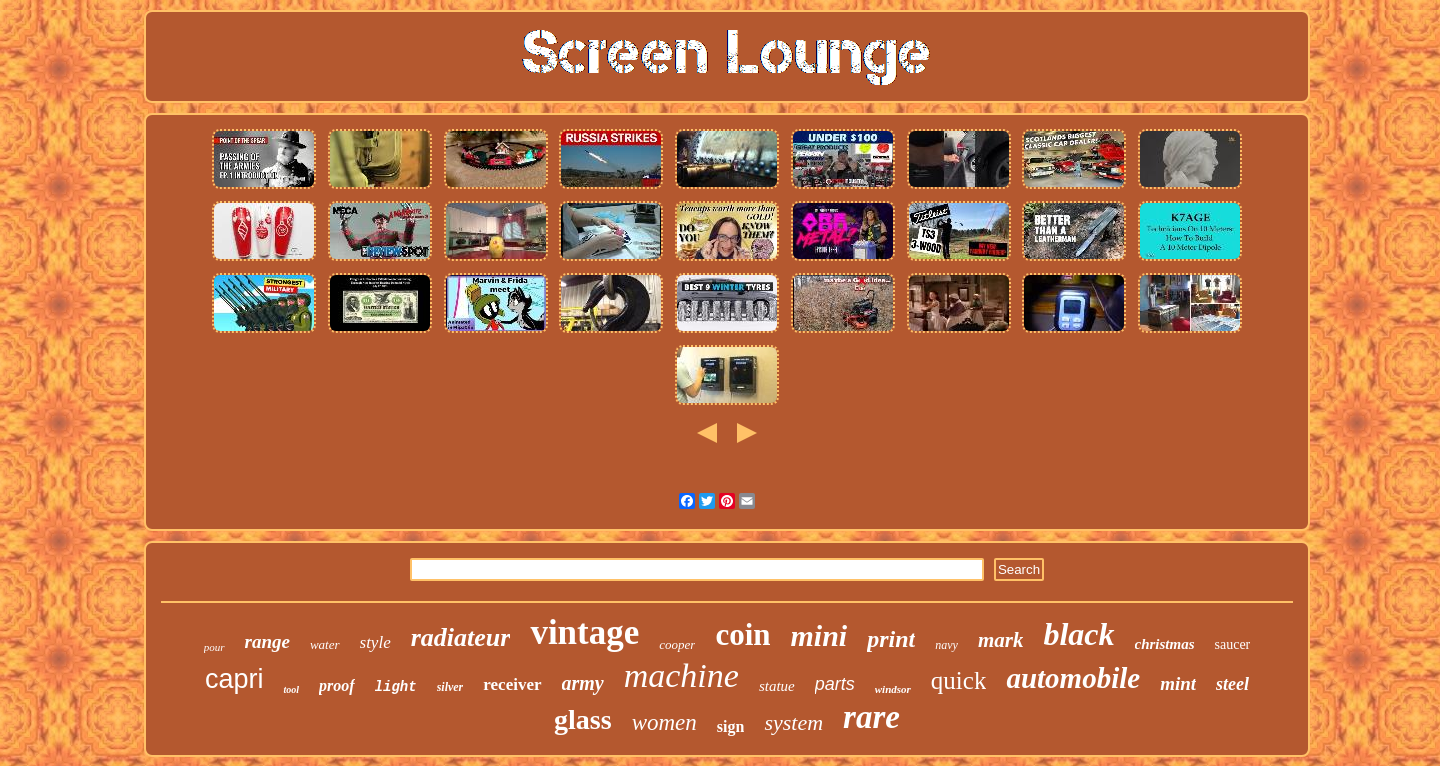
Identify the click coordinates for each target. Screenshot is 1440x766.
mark (1001, 640)
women (664, 722)
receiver (512, 684)
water (325, 644)
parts (835, 684)
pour (214, 647)
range (267, 641)
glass (583, 719)
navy (946, 645)
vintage (584, 632)
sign (731, 726)
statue (777, 686)
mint (1178, 683)
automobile (1073, 678)
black (1078, 634)
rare (871, 717)
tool (291, 689)
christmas (1165, 644)
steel (1232, 684)
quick (959, 680)
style (375, 642)
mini (819, 635)
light (396, 687)
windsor (893, 689)
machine (681, 675)
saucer (1233, 644)
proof (337, 685)
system (793, 722)
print (891, 639)
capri (234, 679)
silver (450, 687)
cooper (677, 644)
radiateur (461, 637)
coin (742, 634)
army (583, 683)
